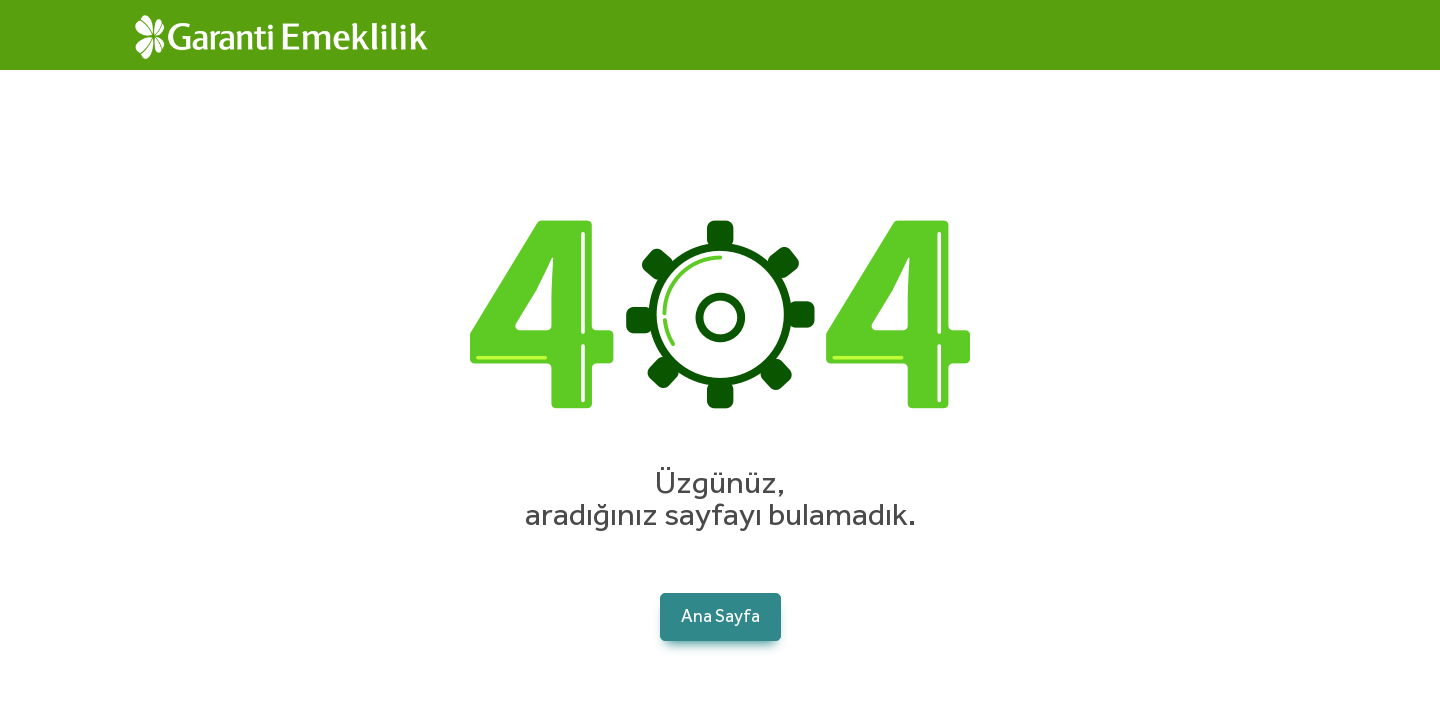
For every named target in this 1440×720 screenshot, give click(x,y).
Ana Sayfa (720, 617)
